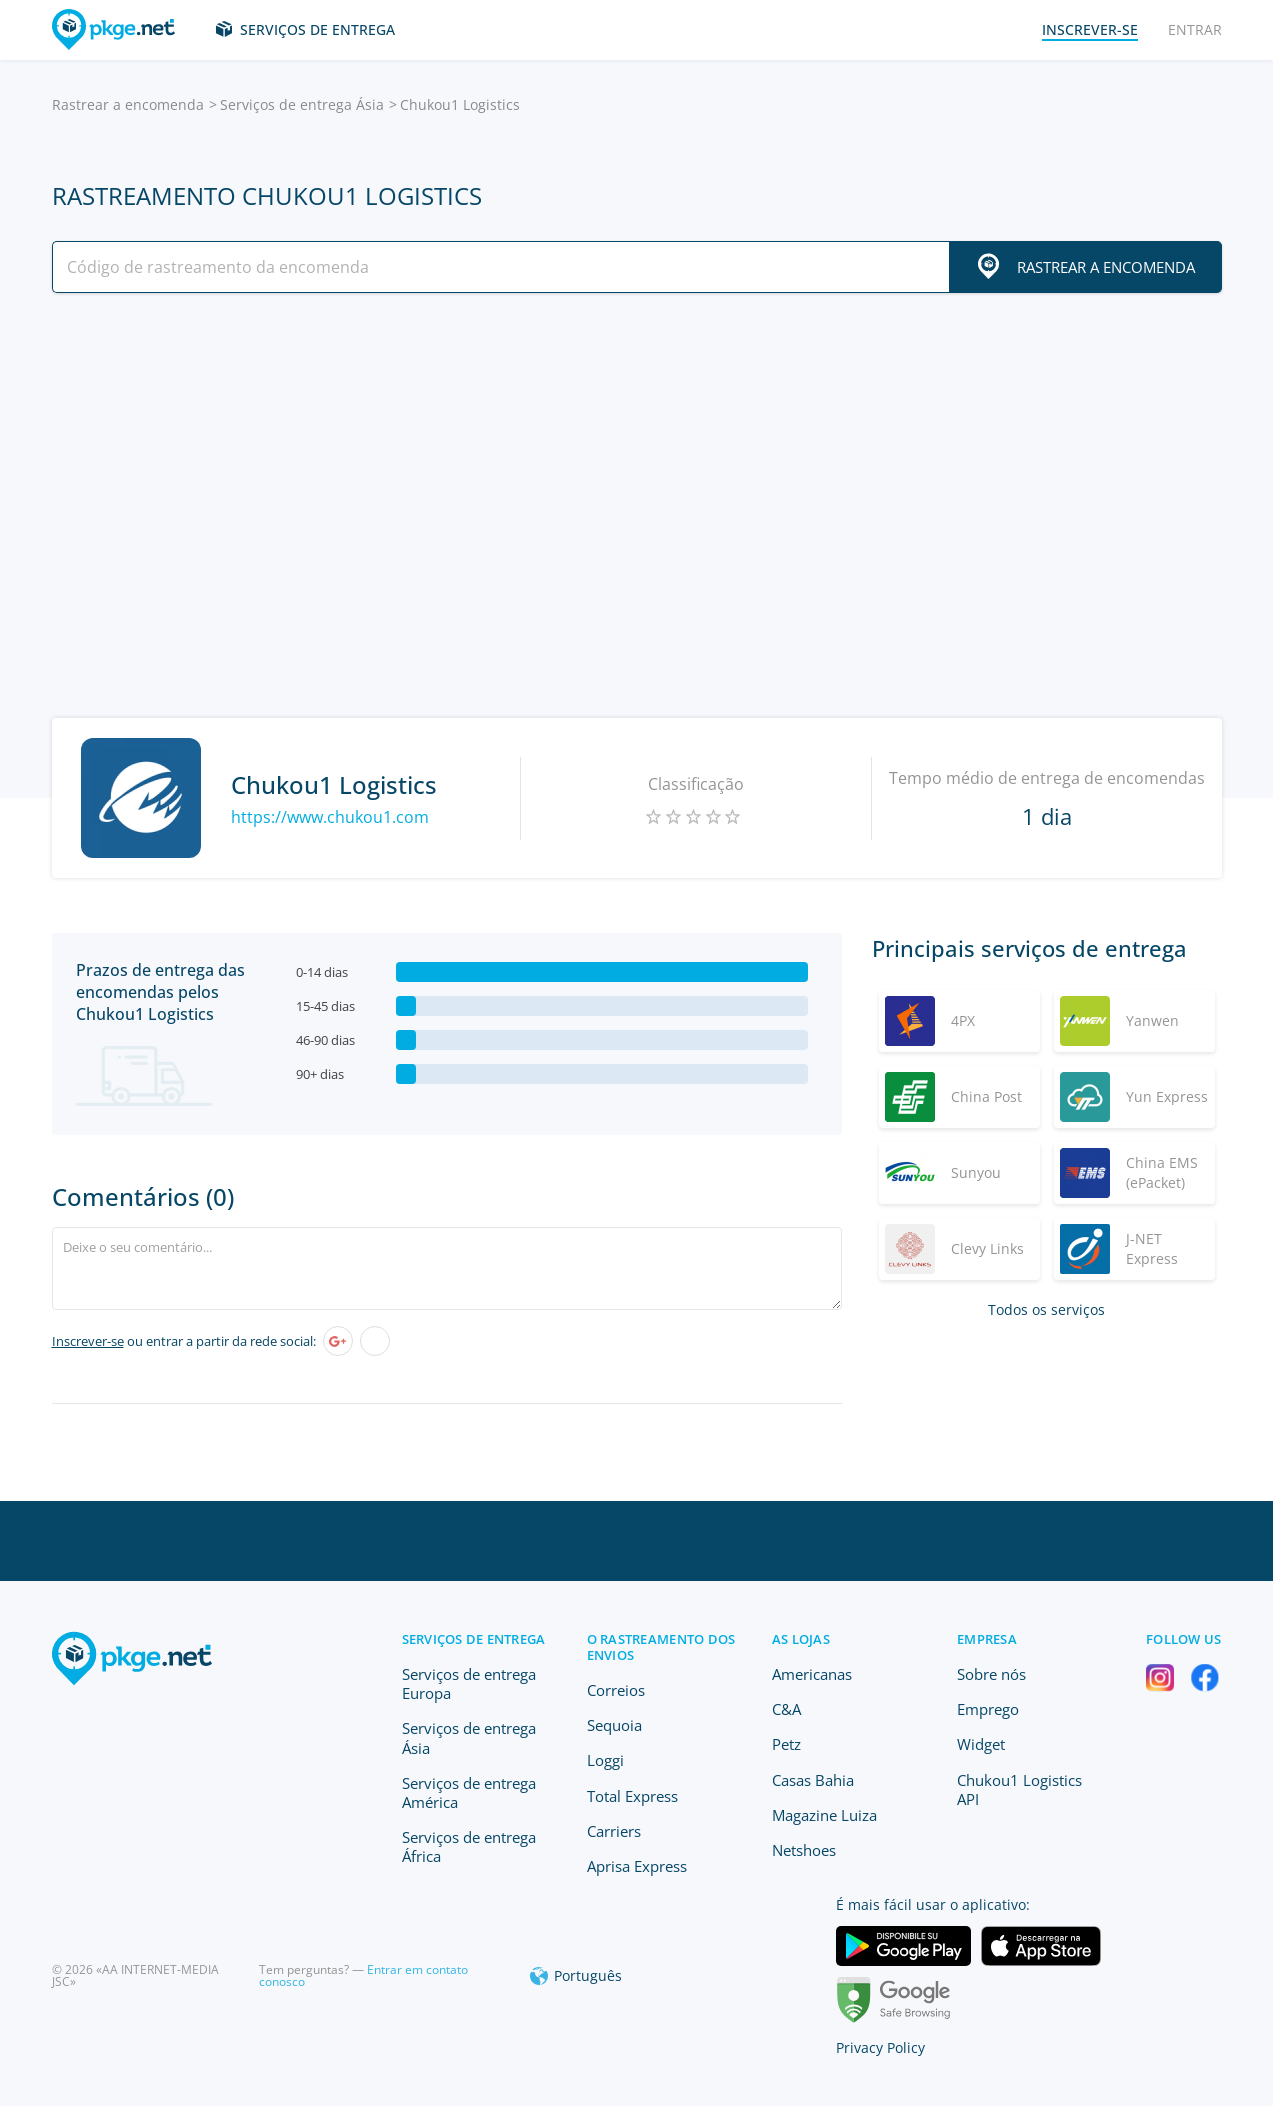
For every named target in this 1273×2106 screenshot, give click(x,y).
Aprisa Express (637, 1866)
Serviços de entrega (317, 29)
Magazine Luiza (824, 1815)
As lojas (801, 1639)
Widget (981, 1744)
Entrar (1195, 29)
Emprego (988, 1709)
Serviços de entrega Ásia (302, 104)
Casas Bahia (813, 1780)
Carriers (614, 1831)
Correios (616, 1690)
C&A (786, 1709)
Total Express (632, 1796)
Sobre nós (991, 1674)
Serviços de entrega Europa (469, 1683)
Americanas (812, 1674)
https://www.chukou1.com (330, 817)
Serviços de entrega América (469, 1792)
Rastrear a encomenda (128, 104)
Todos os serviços (1046, 1309)
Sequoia (614, 1725)
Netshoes (804, 1850)
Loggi (605, 1760)
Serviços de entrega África (469, 1846)
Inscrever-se (88, 1341)
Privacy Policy (880, 2047)
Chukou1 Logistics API (1019, 1789)
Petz (786, 1744)
